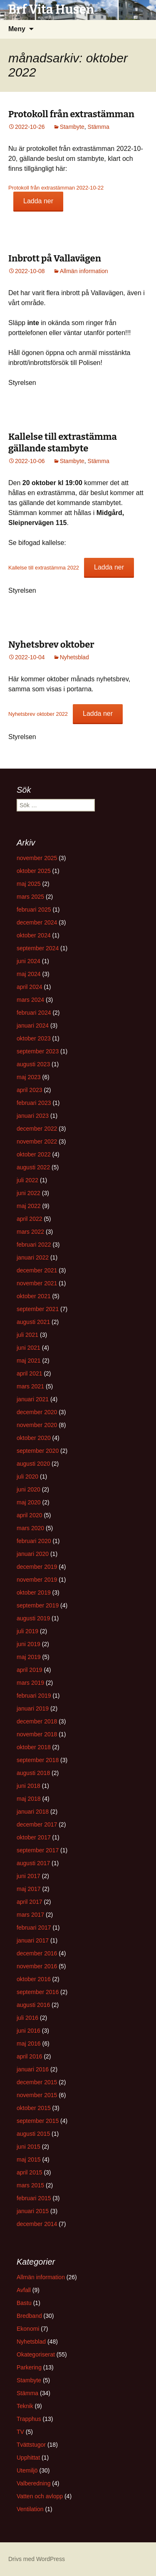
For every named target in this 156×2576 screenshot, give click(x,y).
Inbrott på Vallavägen (54, 258)
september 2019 (38, 1605)
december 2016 (37, 1953)
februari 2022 (34, 1244)
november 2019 (37, 1579)
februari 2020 (34, 1541)
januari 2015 (33, 2211)
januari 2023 (33, 1115)
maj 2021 (29, 1360)
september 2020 (38, 1450)
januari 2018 (33, 1811)
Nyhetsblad (74, 657)
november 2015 (37, 2095)
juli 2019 (27, 1631)
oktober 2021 (34, 1296)
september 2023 (38, 1051)
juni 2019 (28, 1644)
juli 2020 (27, 1476)
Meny (16, 28)
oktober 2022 (34, 1154)
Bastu (24, 2303)
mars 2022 (30, 1231)
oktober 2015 (34, 2108)
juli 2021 (27, 1334)
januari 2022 (33, 1257)
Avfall (24, 2290)
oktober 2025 (34, 871)
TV (20, 2431)
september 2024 (38, 948)
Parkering (29, 2367)
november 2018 (37, 1734)
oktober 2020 (34, 1438)
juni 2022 (28, 1193)
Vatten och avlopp (40, 2496)
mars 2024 (30, 999)
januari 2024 (33, 1025)
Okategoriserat (36, 2354)
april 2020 (29, 1515)
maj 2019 (29, 1657)
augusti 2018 (33, 1773)
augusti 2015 (33, 2133)
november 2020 (37, 1425)
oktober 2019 (34, 1592)
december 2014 (37, 2224)
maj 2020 (29, 1502)
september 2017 (38, 1850)
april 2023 (29, 1090)
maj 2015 (29, 2159)
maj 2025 (29, 883)
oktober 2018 (34, 1747)
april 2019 (29, 1669)
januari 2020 (33, 1554)
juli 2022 (27, 1180)
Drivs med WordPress (36, 2559)
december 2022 (37, 1128)
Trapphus (29, 2419)
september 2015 (38, 2120)
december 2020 (37, 1412)
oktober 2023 (34, 1038)
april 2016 (29, 2056)
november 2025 (37, 858)
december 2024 (37, 922)
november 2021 (37, 1283)
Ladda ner (38, 201)
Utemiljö (27, 2470)
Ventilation (30, 2509)
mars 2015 (30, 2185)
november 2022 (37, 1141)
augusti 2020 (33, 1463)
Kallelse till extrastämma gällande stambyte (62, 442)
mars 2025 (30, 896)
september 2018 (38, 1760)
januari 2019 (33, 1708)
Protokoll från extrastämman (71, 114)
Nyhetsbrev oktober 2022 (38, 714)
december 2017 (37, 1824)
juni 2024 (28, 961)
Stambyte (72, 126)
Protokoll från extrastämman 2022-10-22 (56, 188)
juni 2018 (28, 1785)
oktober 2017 (34, 1837)
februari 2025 (34, 909)
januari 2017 (33, 1940)
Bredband (29, 2315)
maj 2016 (29, 2043)
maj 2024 (29, 974)
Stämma (98, 126)
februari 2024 (34, 1012)
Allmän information (84, 271)
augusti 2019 (33, 1618)
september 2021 (38, 1309)
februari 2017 (34, 1927)
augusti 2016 (33, 2005)
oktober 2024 (34, 935)
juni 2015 (28, 2146)
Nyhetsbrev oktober (51, 644)
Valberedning (33, 2483)
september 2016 (38, 1992)
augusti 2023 (33, 1064)
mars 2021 (30, 1386)
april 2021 (29, 1373)
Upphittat (28, 2457)
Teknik (25, 2406)
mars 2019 (30, 1682)
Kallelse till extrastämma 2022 (43, 568)
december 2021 (37, 1270)
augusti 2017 (33, 1863)
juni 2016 (28, 2030)
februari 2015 (34, 2198)
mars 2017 (30, 1914)
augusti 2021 (33, 1322)
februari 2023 (34, 1102)
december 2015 (37, 2082)
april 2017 (29, 1901)
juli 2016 (27, 2017)
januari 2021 (33, 1399)
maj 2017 (29, 1889)
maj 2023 (29, 1077)
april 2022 (29, 1218)
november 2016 (37, 1966)
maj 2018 (29, 1798)
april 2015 (29, 2172)
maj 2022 (29, 1206)
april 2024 (29, 987)
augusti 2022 (33, 1167)
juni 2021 (28, 1347)
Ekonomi (28, 2328)
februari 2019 (34, 1695)
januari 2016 (33, 2069)
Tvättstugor (31, 2444)
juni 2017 (28, 1876)
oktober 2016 (34, 1979)
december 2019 (37, 1566)
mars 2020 (30, 1528)
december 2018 (37, 1721)
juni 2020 (28, 1489)
